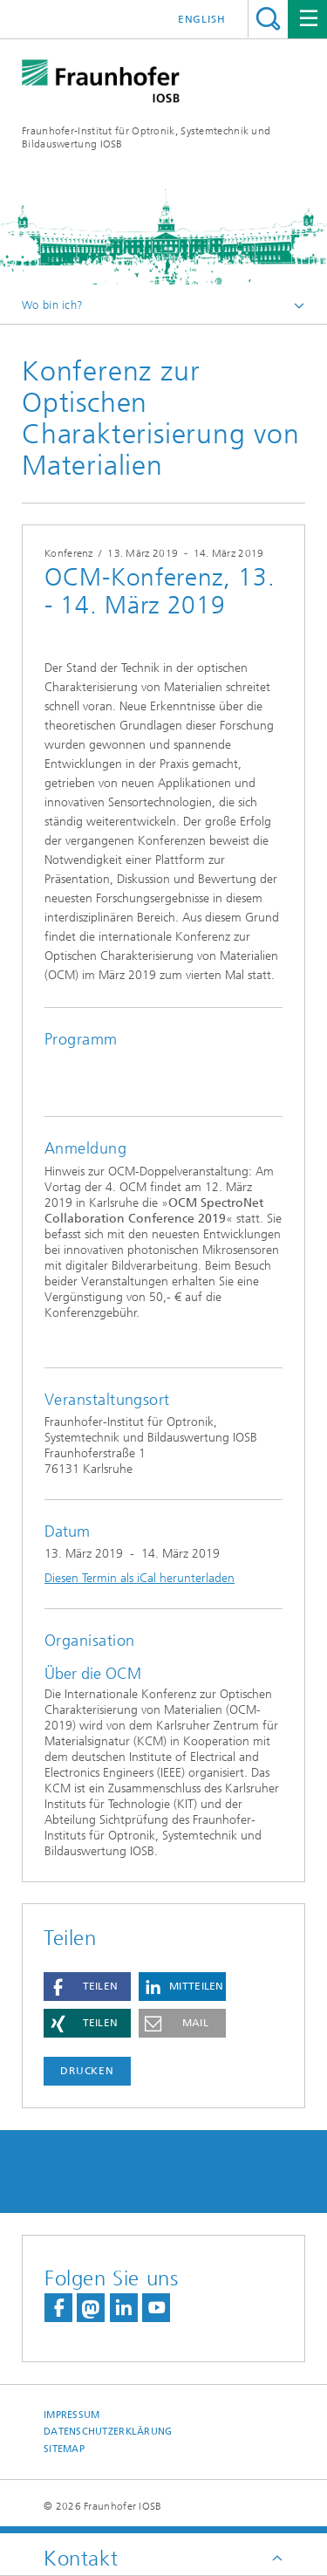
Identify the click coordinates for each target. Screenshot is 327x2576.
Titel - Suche (268, 19)
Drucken (87, 2071)
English (202, 19)
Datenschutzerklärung (108, 2431)
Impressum (71, 2415)
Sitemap (64, 2449)
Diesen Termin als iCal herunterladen (139, 1578)
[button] (87, 1986)
